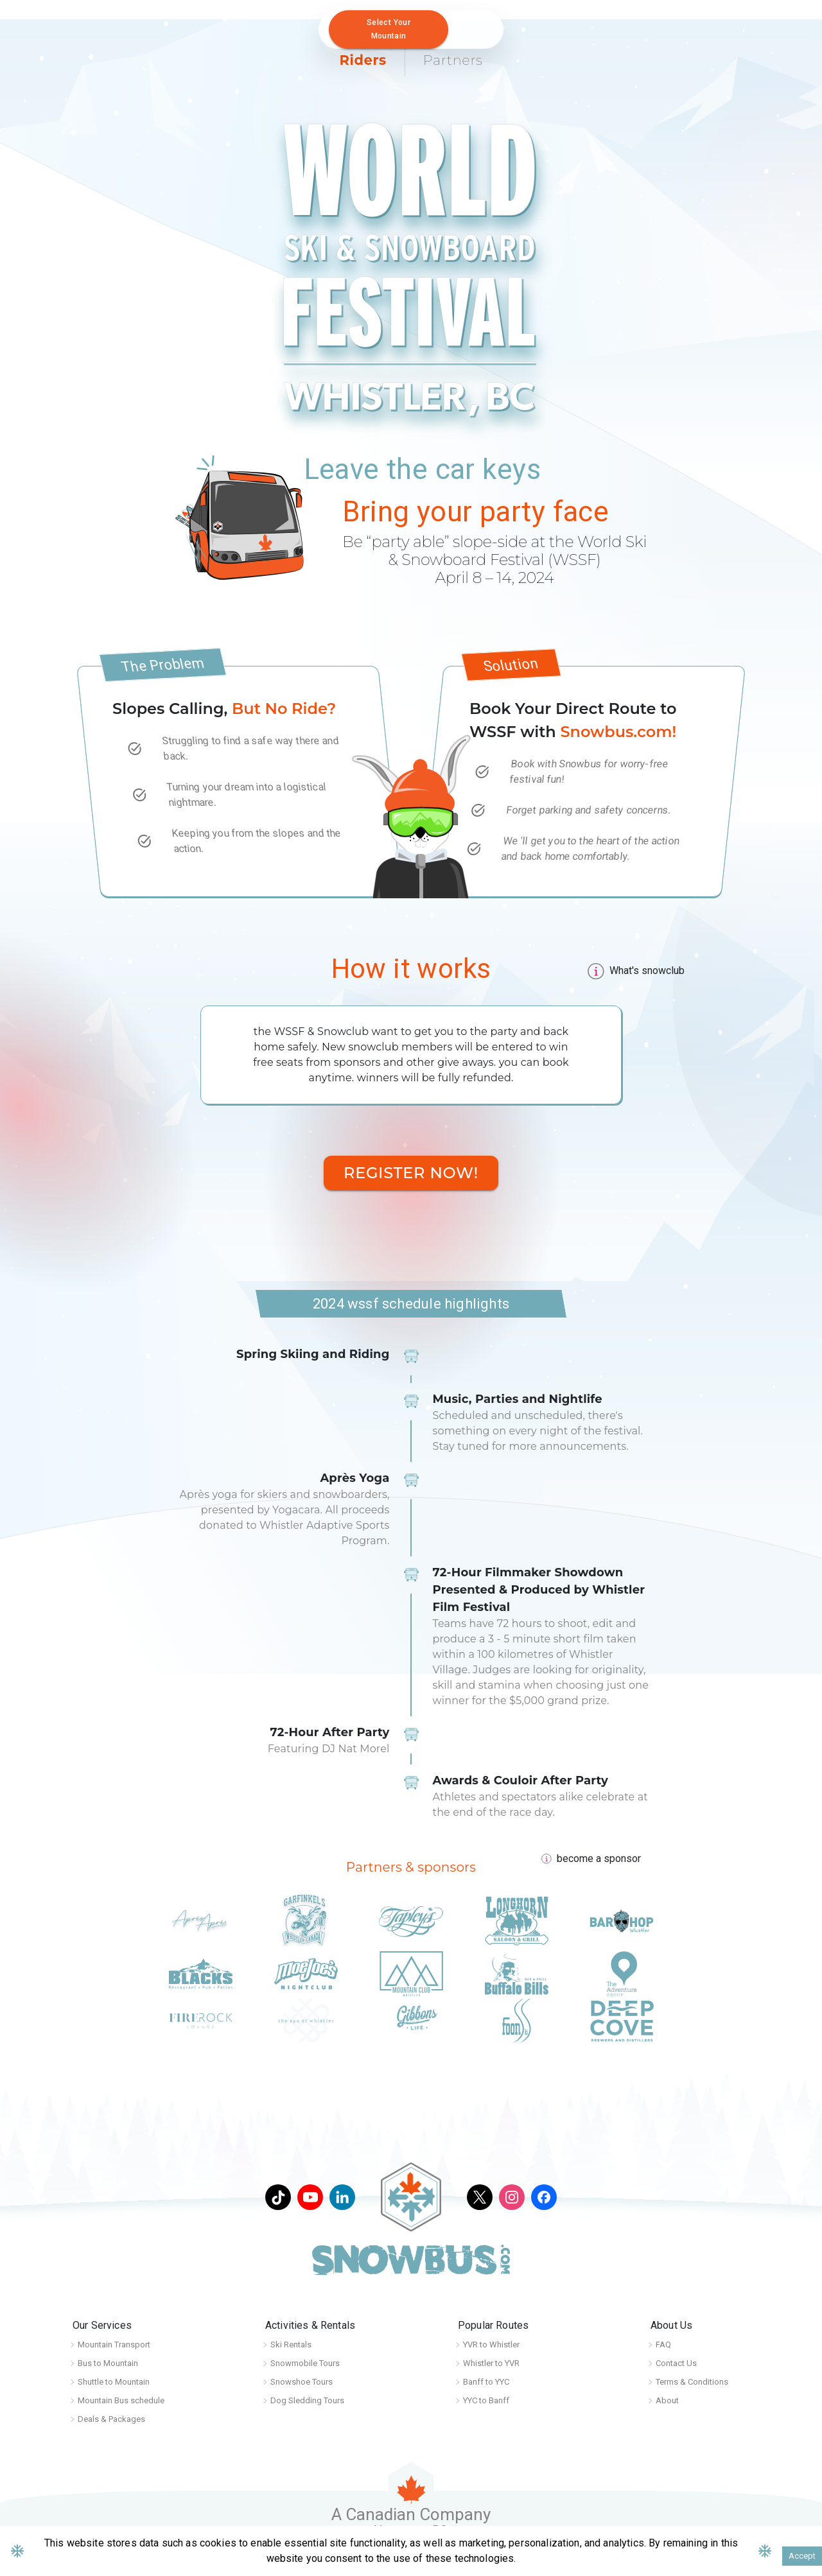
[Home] (26, 22)
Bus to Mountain (108, 2363)
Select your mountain (388, 29)
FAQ (663, 2344)
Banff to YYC (486, 2382)
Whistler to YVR (491, 2363)
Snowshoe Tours (301, 2382)
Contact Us (676, 2363)
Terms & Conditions (692, 2382)
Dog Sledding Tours (307, 2400)
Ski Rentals (290, 2344)
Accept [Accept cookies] (802, 2556)
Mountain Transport (114, 2344)
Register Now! (411, 1173)
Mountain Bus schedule (121, 2400)
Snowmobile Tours (305, 2363)
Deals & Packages (111, 2419)
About (667, 2400)
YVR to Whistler (491, 2344)
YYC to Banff (486, 2400)
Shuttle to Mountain (114, 2382)
